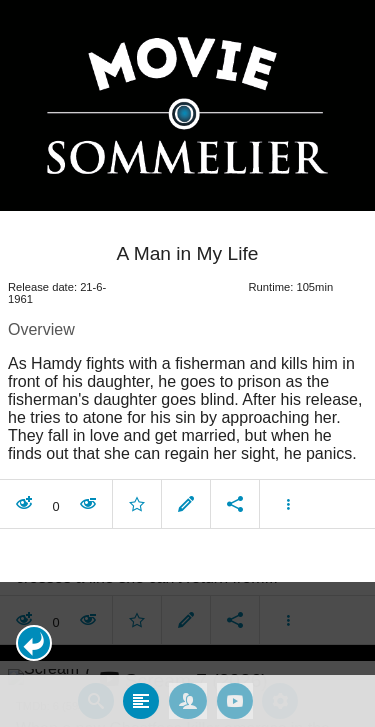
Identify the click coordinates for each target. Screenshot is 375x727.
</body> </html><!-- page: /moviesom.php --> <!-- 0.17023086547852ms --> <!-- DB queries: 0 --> (187, 363)
